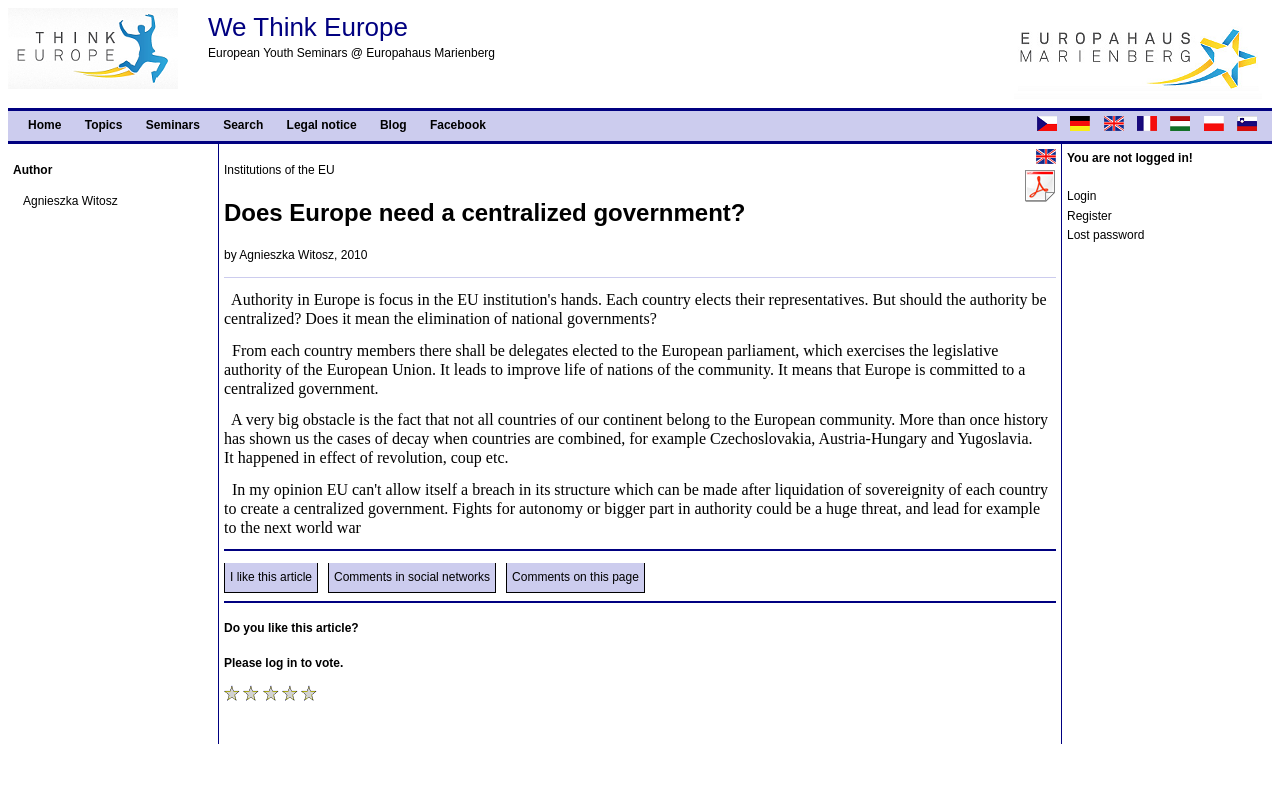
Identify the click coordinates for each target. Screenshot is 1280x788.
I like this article (271, 577)
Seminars (173, 125)
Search (243, 125)
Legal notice (322, 125)
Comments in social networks (412, 577)
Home (44, 125)
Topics (104, 125)
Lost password (1105, 235)
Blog (393, 125)
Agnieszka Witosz (70, 201)
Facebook (458, 125)
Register (1089, 216)
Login (1081, 196)
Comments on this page (575, 577)
